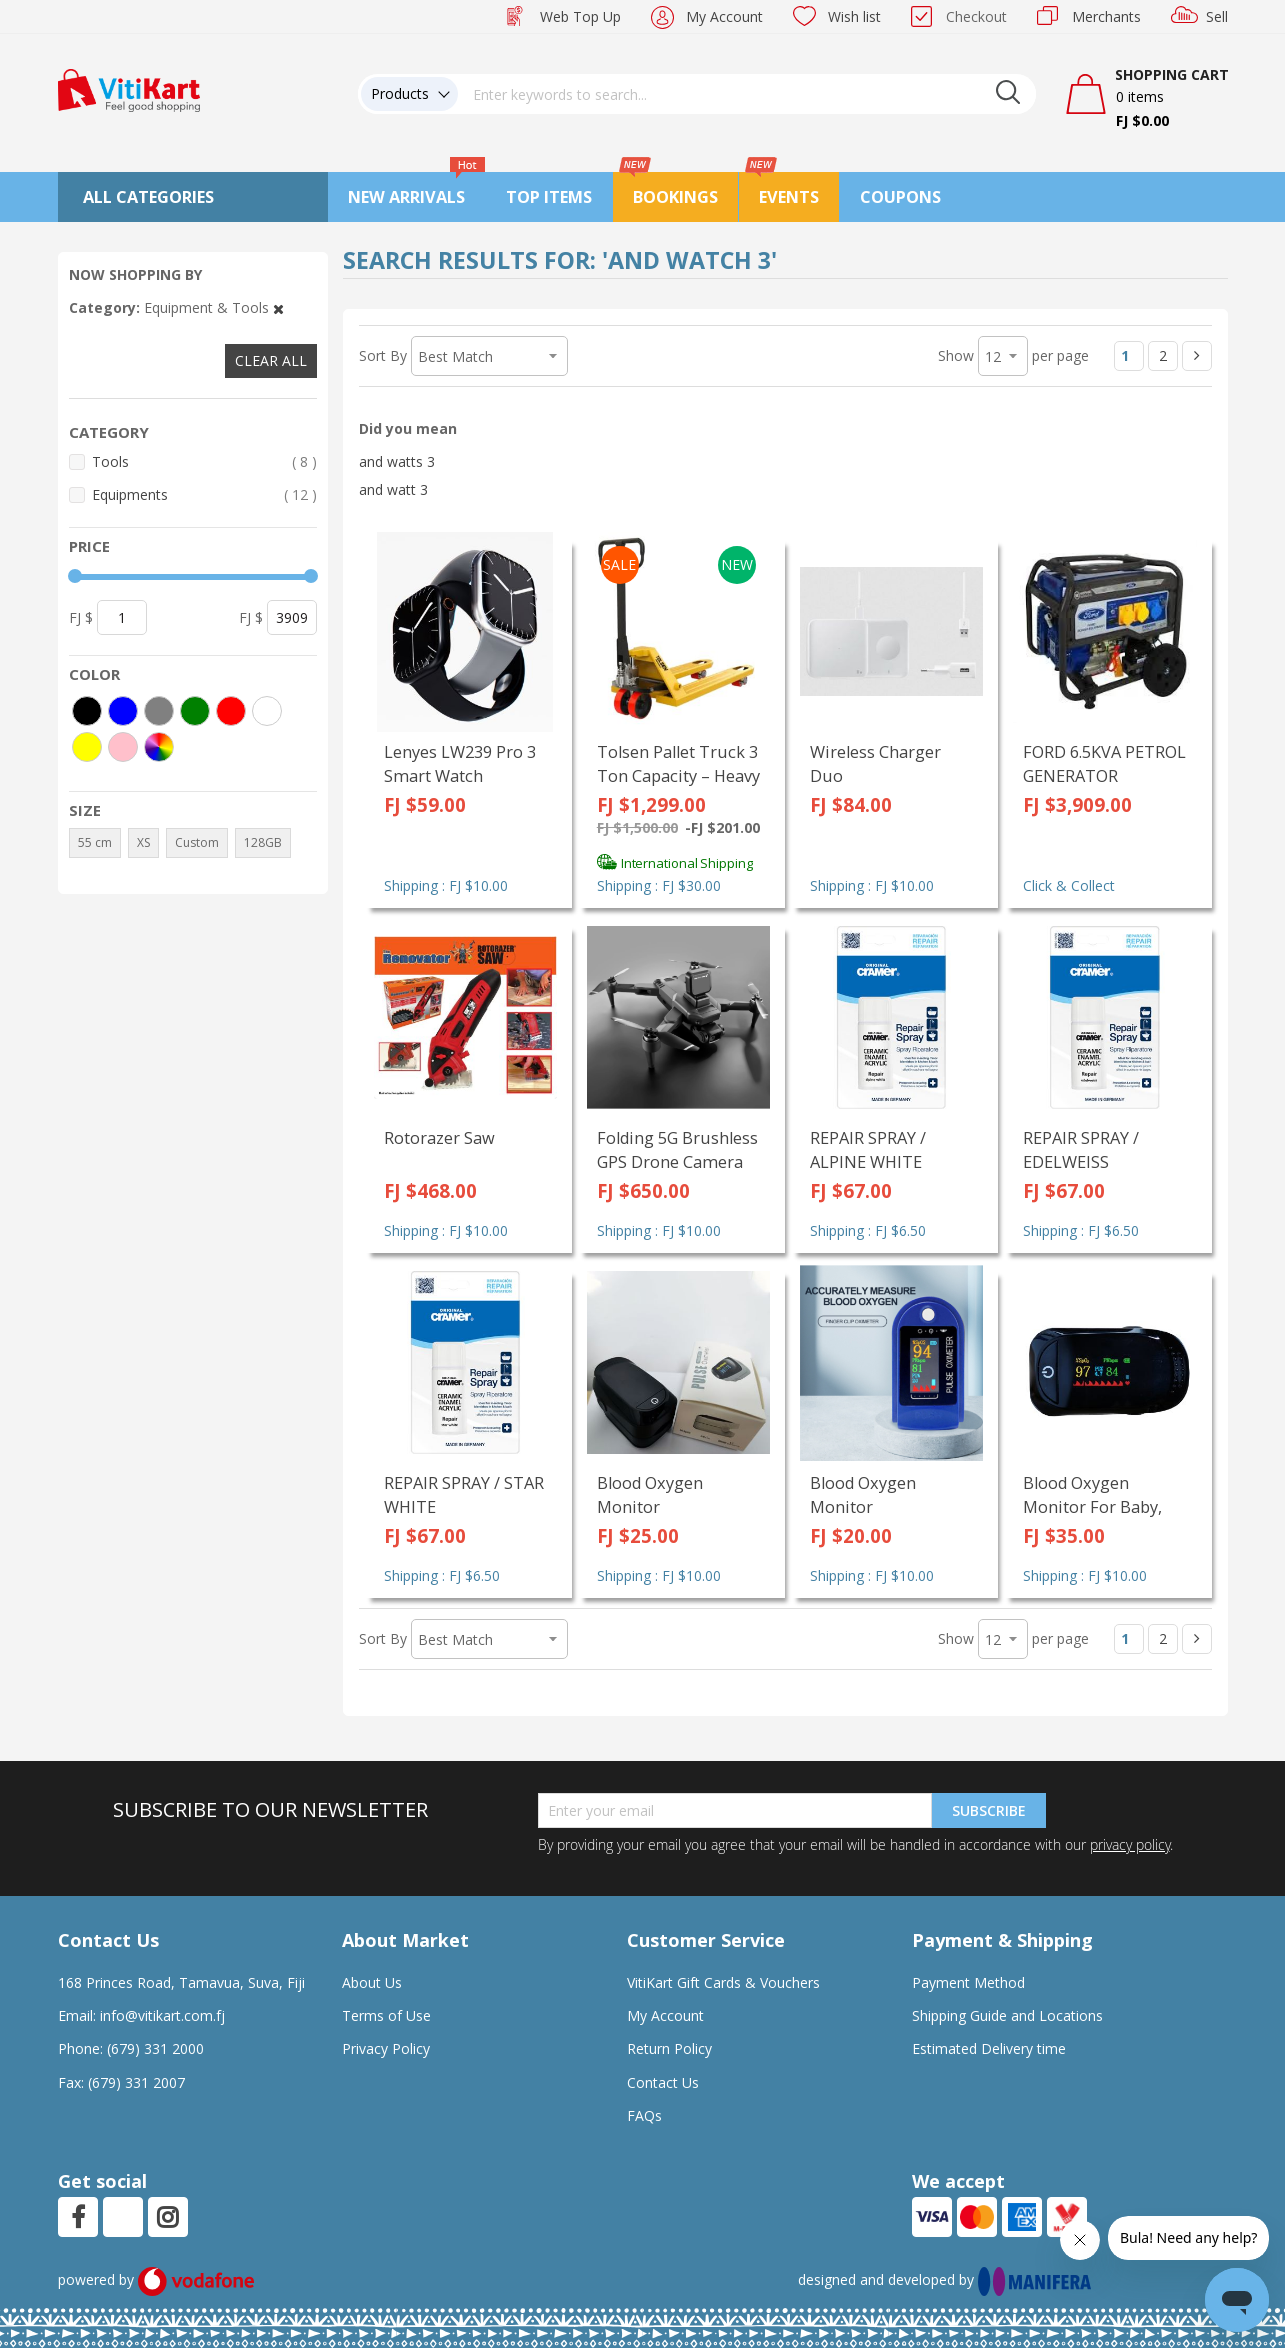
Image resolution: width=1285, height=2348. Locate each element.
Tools (204, 461)
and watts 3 (397, 461)
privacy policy (1130, 1844)
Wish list (854, 16)
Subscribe (989, 1810)
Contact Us (663, 2082)
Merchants (1106, 16)
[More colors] (159, 747)
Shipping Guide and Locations (1007, 2015)
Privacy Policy (386, 2048)
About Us (372, 1982)
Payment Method (968, 1982)
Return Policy (669, 2048)
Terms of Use (386, 2015)
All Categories (148, 197)
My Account (724, 16)
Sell (1217, 16)
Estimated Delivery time (989, 2048)
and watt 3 (393, 489)
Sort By (383, 355)
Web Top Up (580, 16)
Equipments (204, 494)
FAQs (644, 2115)
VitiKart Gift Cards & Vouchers (723, 1982)
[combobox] (747, 94)
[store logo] (129, 88)
